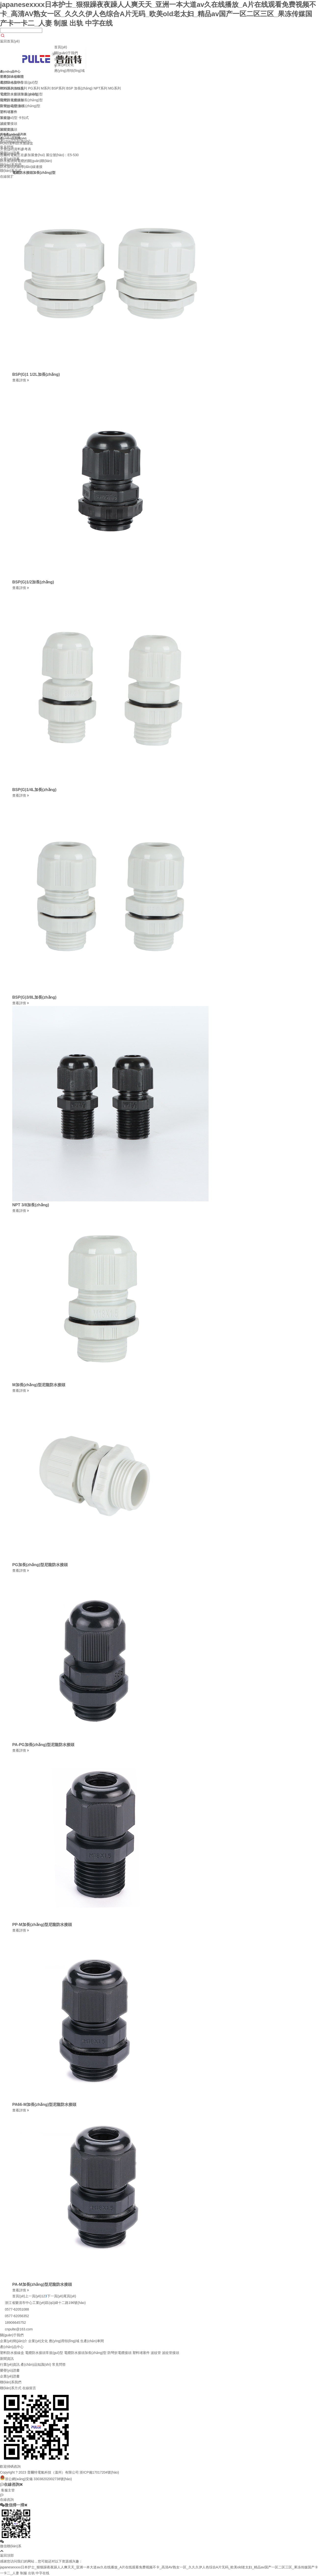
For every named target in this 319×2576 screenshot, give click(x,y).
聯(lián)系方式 (10, 171)
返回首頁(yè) (10, 41)
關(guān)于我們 (66, 53)
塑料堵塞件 (8, 112)
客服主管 (7, 2490)
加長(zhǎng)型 (29, 106)
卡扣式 (23, 118)
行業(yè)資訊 (10, 2364)
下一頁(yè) (55, 2296)
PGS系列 (7, 88)
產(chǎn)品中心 (10, 71)
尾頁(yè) (69, 2296)
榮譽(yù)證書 (10, 2370)
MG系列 (114, 88)
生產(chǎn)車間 (92, 2341)
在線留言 (7, 176)
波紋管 (5, 124)
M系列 (46, 88)
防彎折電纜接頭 (12, 100)
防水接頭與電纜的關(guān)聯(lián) (26, 161)
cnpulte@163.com (19, 2329)
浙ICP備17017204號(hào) (99, 2472)
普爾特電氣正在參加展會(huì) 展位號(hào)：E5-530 (39, 155)
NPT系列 (100, 88)
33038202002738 (47, 2479)
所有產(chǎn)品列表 (13, 134)
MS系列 (21, 88)
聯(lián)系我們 (10, 2382)
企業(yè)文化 (64, 65)
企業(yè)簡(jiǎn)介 (67, 59)
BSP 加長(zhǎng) (79, 88)
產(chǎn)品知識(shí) (36, 2364)
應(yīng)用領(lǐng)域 (69, 71)
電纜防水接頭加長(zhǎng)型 (21, 94)
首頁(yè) (60, 47)
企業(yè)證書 (10, 2376)
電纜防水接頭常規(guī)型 (19, 82)
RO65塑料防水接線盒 (16, 143)
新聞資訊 (7, 2359)
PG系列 (34, 88)
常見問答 (59, 2364)
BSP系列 (58, 88)
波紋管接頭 (8, 129)
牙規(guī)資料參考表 (15, 149)
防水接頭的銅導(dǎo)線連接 (21, 167)
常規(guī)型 (8, 106)
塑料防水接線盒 (12, 76)
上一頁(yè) (33, 2296)
